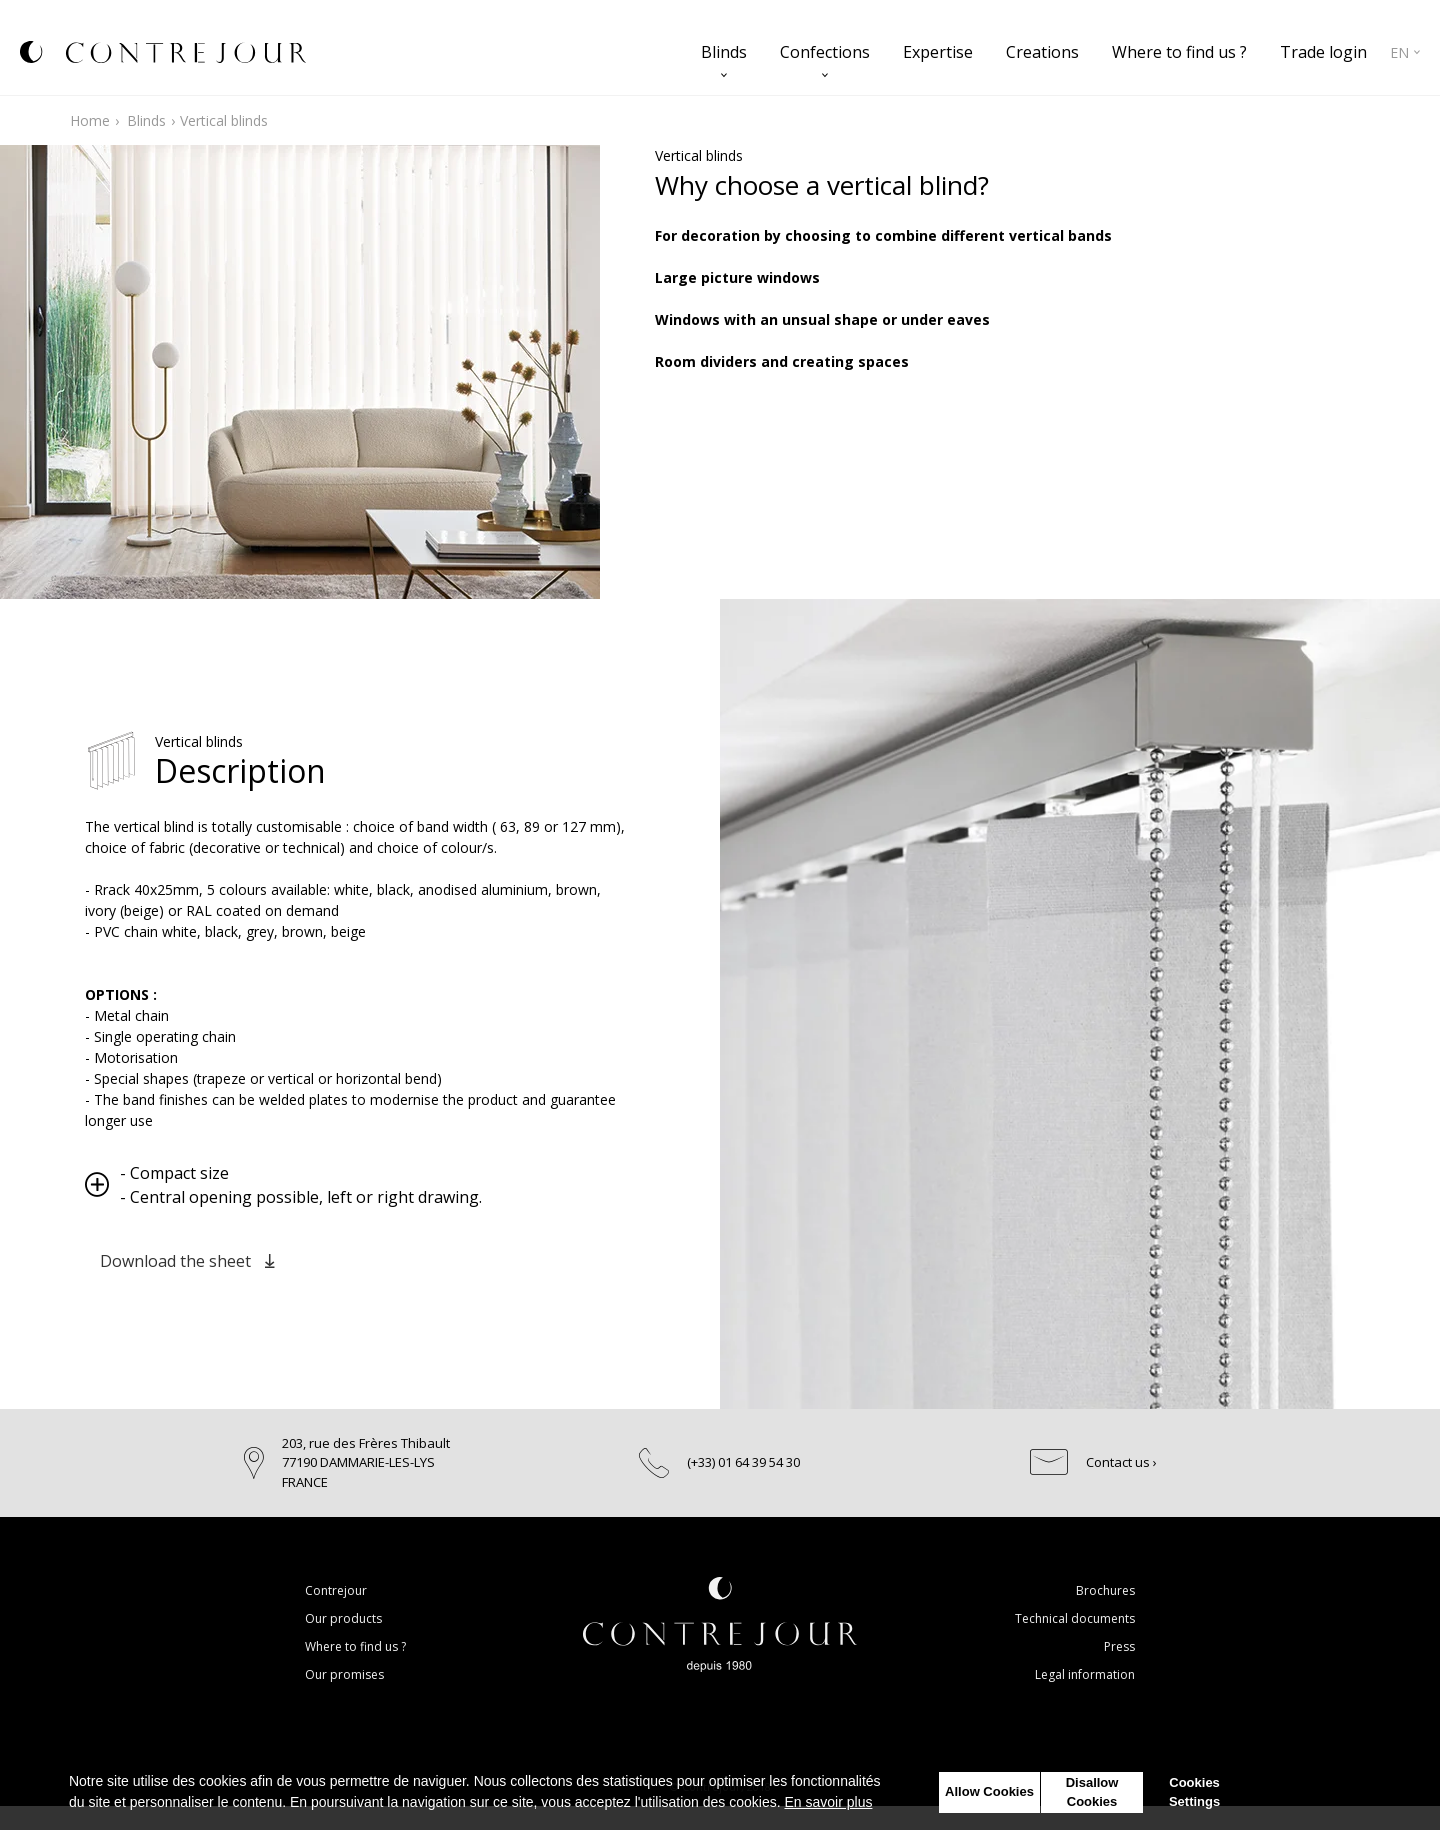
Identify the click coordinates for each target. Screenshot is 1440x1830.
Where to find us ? (1179, 52)
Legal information (1085, 1674)
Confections (825, 52)
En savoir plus (829, 1802)
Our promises (344, 1674)
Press (1119, 1646)
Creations (1042, 52)
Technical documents (1075, 1618)
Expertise (938, 52)
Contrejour (336, 1590)
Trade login (1323, 52)
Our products (343, 1618)
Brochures (1105, 1590)
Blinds (724, 52)
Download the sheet (187, 1261)
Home (90, 120)
